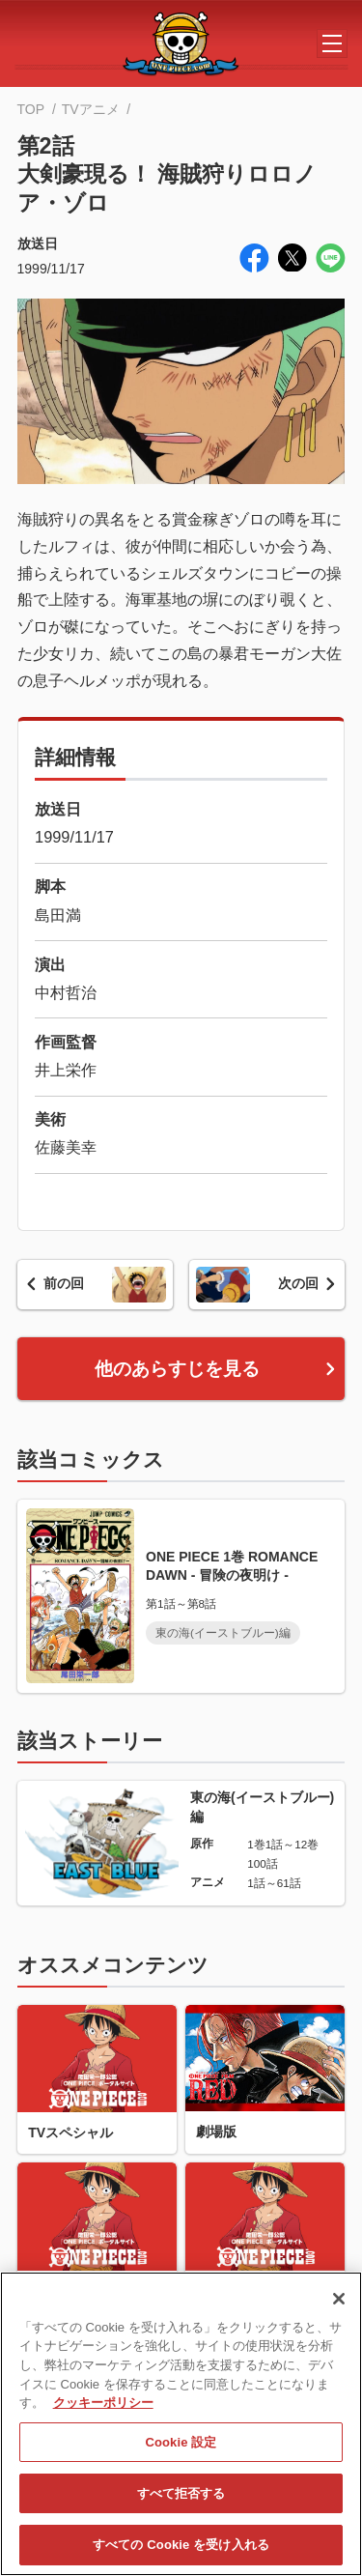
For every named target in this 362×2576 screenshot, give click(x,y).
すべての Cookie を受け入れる (181, 2554)
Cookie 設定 (180, 2452)
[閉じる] (339, 2308)
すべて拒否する (181, 2503)
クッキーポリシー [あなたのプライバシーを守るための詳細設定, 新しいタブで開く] (103, 2412)
